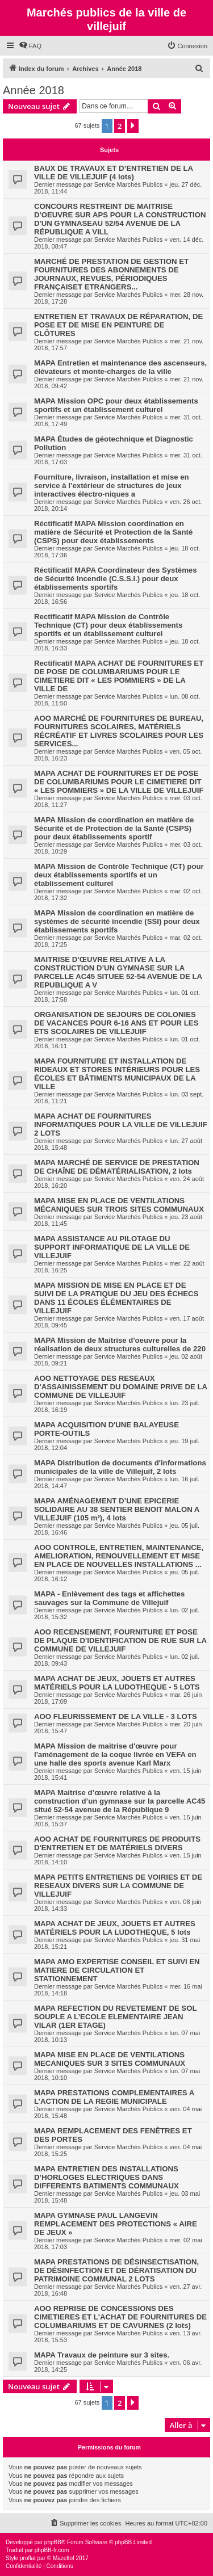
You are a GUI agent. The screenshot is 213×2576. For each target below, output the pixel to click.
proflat (28, 2558)
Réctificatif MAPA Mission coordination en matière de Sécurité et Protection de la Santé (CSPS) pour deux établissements (113, 532)
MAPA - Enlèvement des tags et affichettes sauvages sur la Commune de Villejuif (109, 1598)
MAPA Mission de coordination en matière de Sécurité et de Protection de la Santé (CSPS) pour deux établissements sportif (114, 828)
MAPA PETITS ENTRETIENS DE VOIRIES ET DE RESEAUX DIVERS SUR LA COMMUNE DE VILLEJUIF (118, 1885)
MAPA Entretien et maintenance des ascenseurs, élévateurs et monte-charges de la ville (120, 367)
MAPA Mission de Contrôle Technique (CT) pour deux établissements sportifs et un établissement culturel (119, 875)
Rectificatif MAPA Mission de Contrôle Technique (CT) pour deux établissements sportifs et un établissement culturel (108, 625)
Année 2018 (33, 90)
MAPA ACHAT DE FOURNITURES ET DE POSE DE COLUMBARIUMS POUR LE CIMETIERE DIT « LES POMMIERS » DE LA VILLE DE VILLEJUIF (118, 782)
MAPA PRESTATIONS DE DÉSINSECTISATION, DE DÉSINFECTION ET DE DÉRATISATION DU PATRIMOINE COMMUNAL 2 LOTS (116, 2270)
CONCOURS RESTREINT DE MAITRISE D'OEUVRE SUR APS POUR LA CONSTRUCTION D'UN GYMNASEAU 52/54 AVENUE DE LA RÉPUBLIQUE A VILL (120, 219)
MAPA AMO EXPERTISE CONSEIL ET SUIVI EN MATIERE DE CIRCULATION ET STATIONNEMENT (117, 1970)
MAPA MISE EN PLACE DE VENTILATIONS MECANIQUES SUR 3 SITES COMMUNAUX (109, 2058)
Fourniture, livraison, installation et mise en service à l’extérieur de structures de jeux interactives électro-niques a (111, 485)
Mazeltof (63, 2558)
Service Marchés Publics (128, 184)
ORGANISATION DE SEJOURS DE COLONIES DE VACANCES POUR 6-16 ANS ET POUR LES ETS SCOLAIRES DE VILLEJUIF (116, 1023)
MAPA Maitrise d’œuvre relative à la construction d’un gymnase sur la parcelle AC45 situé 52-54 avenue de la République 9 (119, 1801)
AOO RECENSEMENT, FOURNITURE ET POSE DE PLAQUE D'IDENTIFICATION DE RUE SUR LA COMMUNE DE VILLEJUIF (120, 1640)
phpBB (52, 2542)
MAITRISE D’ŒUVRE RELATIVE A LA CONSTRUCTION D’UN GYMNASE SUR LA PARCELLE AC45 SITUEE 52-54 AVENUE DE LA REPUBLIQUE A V (118, 972)
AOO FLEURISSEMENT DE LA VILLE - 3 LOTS (115, 1716)
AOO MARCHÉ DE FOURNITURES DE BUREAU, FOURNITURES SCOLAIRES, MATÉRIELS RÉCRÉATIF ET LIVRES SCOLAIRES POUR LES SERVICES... (118, 731)
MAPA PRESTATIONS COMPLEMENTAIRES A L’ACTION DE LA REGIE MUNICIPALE (114, 2097)
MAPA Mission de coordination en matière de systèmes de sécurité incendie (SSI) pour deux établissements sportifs (117, 921)
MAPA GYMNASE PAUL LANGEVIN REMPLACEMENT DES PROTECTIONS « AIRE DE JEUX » (115, 2224)
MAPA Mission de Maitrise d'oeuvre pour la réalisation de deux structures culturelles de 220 (120, 1344)
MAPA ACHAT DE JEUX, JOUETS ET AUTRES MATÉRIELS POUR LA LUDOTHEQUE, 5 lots (114, 1927)
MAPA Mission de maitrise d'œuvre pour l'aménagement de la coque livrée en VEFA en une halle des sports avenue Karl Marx (115, 1754)
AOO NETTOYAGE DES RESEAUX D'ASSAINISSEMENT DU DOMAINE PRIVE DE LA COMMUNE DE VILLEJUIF (120, 1387)
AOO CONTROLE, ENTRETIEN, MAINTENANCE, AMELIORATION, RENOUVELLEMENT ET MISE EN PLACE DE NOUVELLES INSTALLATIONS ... (118, 1556)
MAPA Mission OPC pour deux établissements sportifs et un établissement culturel (116, 405)
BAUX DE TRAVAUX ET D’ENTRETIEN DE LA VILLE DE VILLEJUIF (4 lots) (113, 172)
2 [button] (120, 126)
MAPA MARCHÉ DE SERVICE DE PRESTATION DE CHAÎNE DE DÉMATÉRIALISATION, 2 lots (116, 1166)
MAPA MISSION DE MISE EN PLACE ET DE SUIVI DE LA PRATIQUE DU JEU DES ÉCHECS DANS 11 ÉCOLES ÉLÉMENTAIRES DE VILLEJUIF (116, 1298)
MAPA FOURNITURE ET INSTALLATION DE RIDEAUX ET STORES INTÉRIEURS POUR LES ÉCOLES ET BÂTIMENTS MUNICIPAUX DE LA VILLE (117, 1074)
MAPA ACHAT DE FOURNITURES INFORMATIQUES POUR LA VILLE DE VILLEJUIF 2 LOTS (120, 1124)
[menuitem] (30, 46)
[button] (133, 126)
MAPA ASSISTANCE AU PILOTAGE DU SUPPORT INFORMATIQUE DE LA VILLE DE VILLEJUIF (112, 1247)
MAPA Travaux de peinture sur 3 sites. (101, 2355)
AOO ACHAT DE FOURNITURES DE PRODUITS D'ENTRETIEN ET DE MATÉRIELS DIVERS (117, 1843)
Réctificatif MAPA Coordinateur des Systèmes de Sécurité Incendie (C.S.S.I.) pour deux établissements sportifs (115, 578)
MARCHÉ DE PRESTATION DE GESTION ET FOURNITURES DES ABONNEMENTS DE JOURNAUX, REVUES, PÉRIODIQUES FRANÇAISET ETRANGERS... (111, 274)
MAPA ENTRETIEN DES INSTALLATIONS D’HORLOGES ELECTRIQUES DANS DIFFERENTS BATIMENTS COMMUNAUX (106, 2177)
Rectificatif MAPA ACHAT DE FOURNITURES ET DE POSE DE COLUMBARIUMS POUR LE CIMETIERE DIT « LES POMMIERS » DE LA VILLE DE (118, 676)
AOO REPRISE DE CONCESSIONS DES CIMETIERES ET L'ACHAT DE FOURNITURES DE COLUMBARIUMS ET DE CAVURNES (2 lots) (120, 2317)
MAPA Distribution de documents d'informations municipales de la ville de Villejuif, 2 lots (120, 1467)
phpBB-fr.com (52, 2550)
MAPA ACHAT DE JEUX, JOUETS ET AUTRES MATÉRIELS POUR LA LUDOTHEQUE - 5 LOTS (117, 1682)
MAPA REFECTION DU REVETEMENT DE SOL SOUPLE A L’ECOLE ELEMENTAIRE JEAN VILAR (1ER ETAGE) (115, 2016)
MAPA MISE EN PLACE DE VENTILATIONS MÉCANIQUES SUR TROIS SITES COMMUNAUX (119, 1204)
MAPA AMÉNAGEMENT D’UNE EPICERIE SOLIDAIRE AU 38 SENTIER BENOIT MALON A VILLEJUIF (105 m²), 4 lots (116, 1509)
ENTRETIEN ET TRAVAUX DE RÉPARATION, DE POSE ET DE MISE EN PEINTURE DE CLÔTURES (118, 325)
